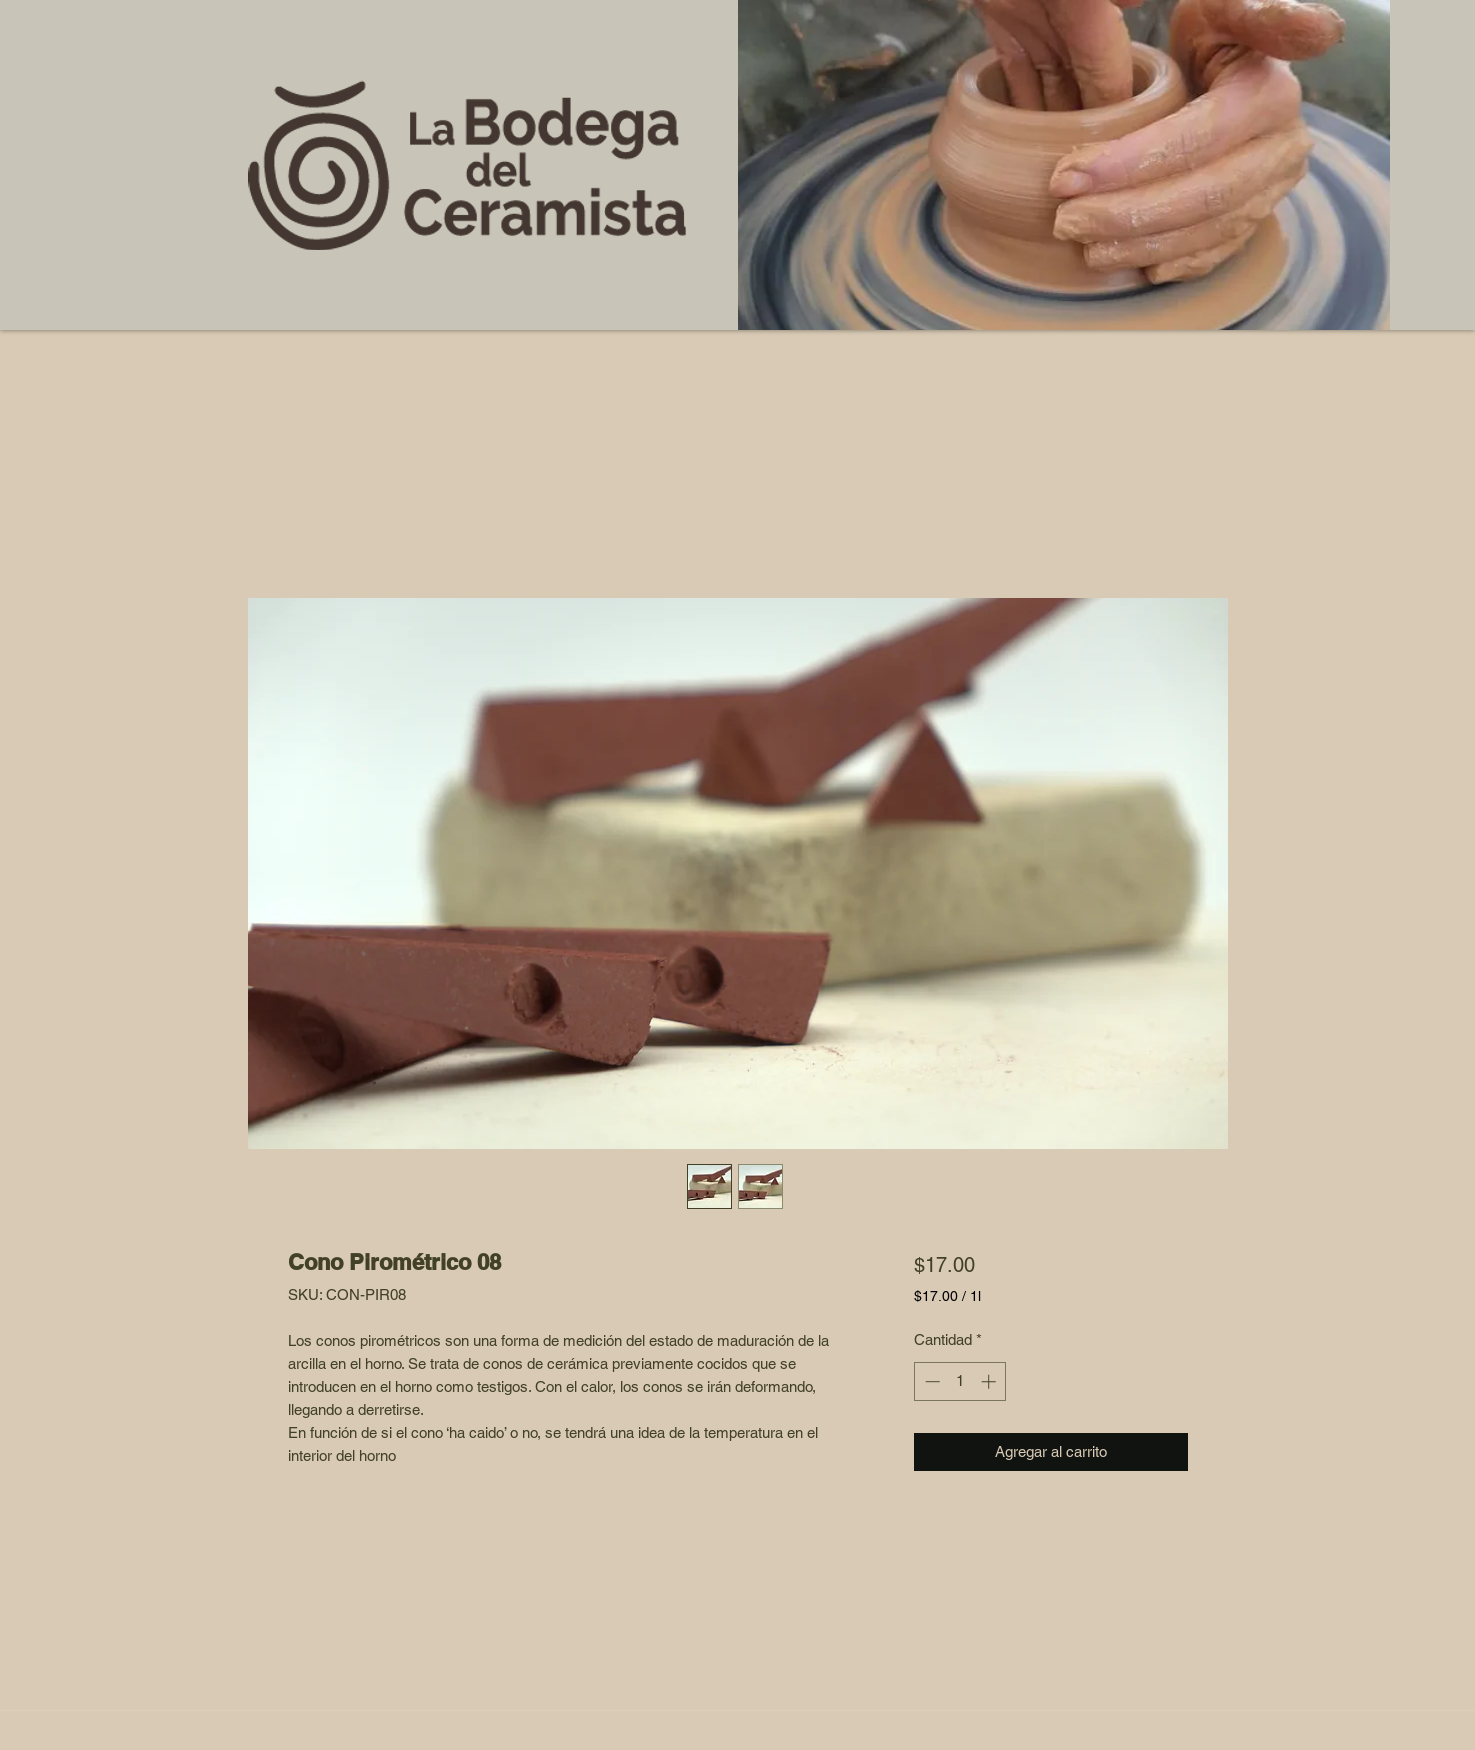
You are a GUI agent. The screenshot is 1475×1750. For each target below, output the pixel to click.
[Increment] (990, 1381)
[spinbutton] (960, 1381)
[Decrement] (930, 1381)
